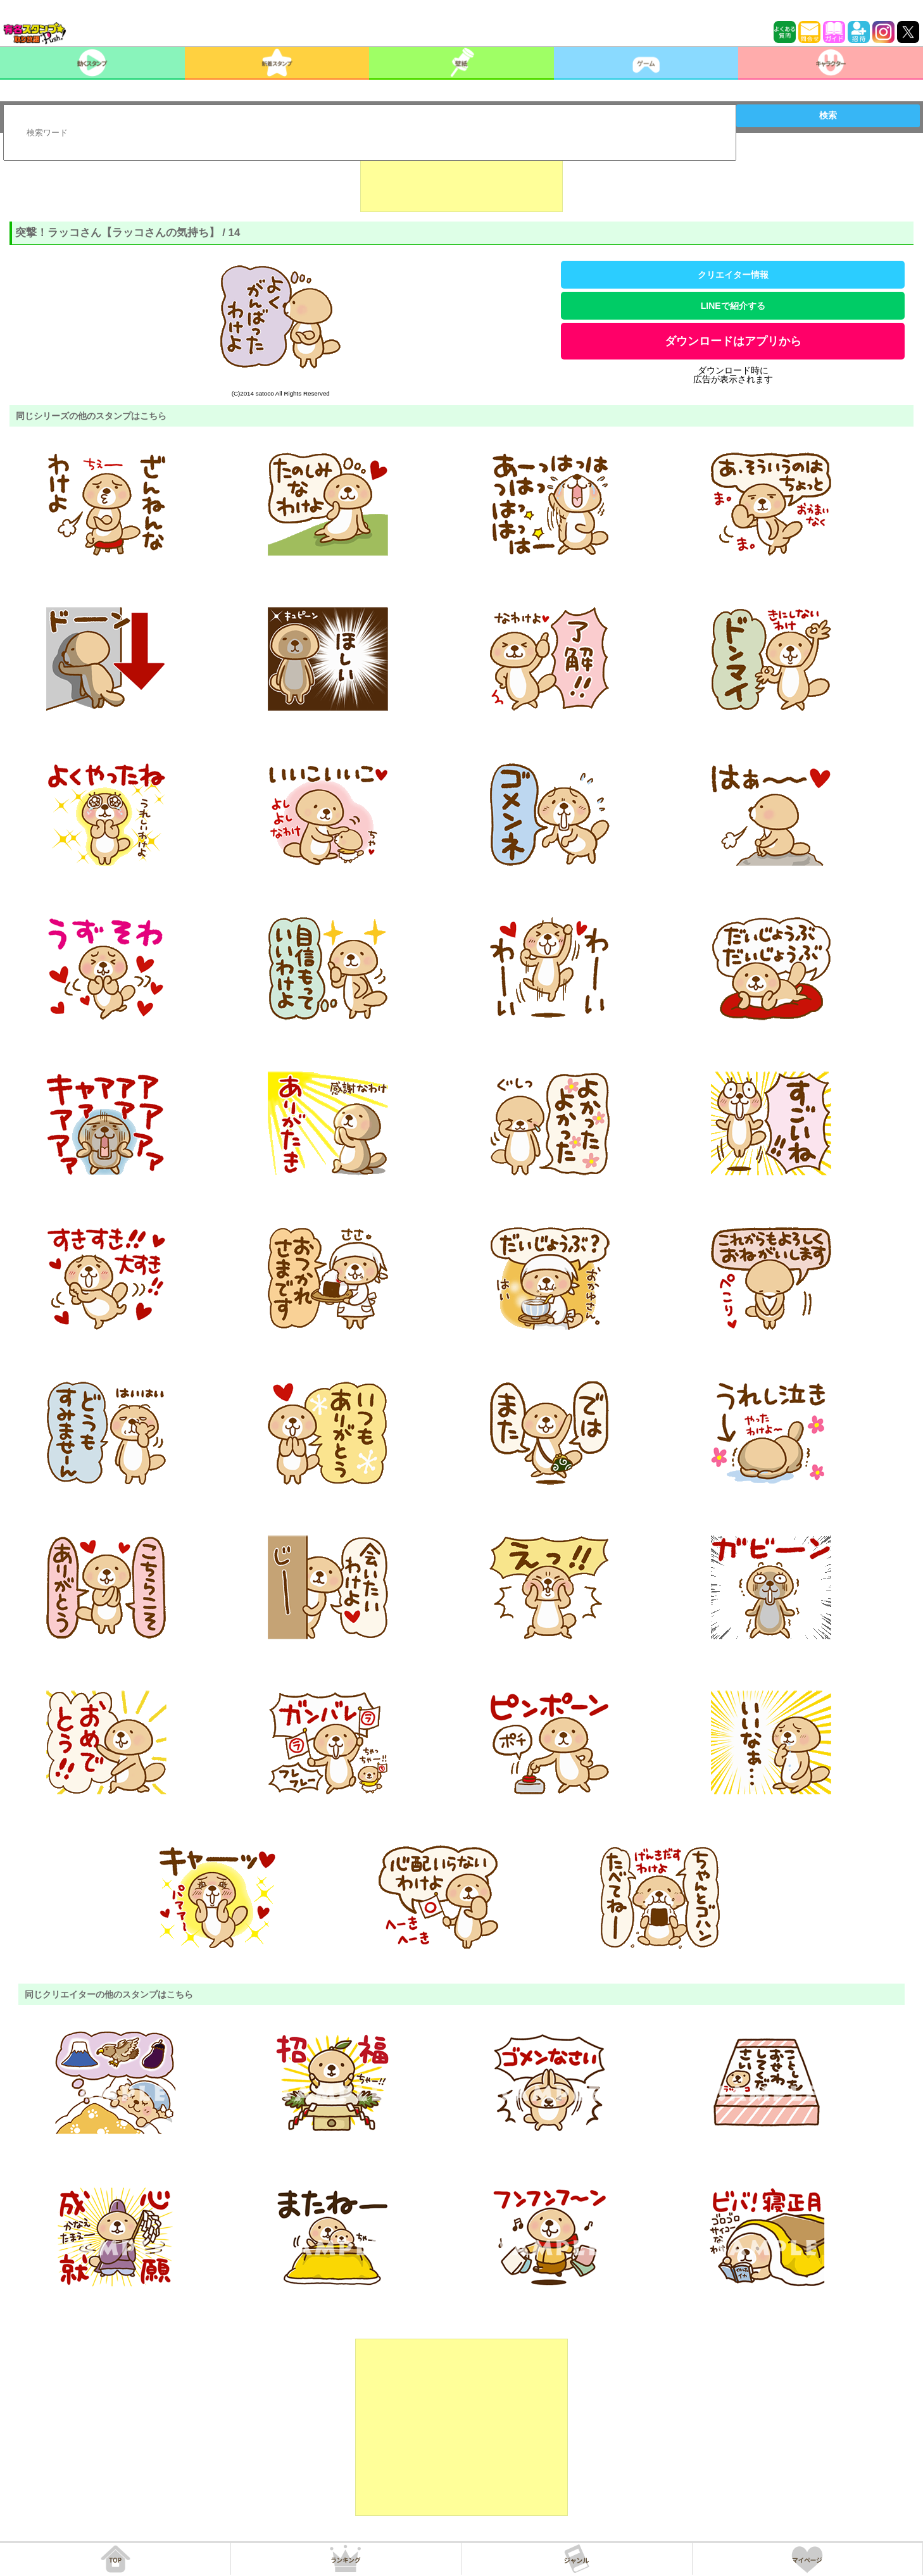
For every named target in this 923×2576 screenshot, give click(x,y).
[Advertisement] (461, 180)
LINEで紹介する (733, 306)
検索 (828, 115)
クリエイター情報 (733, 275)
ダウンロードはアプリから (733, 341)
